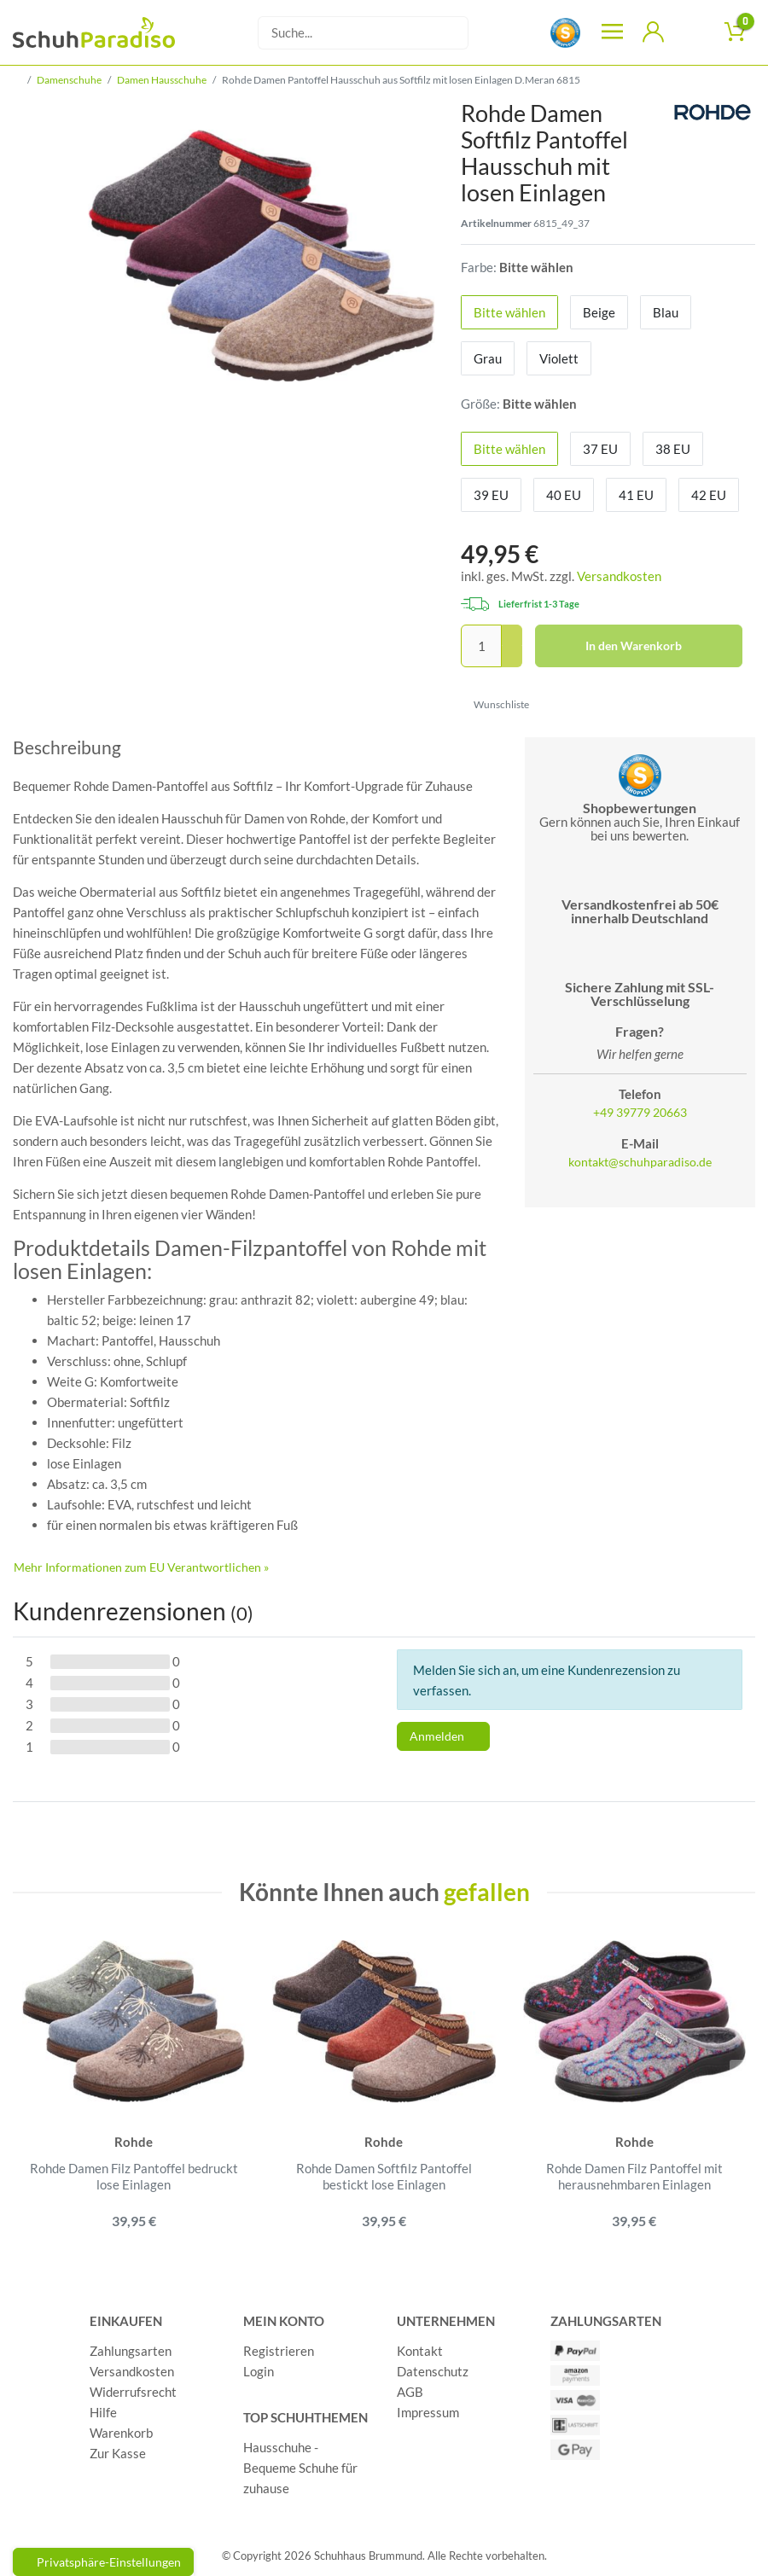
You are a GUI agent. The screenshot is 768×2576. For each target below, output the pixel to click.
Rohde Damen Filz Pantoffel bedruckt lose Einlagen (134, 2176)
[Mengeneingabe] (481, 646)
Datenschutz (432, 2372)
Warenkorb (121, 2433)
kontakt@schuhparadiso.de (640, 1162)
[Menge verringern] (512, 656)
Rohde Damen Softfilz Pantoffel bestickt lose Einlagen (384, 2176)
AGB (410, 2392)
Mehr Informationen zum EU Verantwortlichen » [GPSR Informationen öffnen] (141, 1567)
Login (258, 2372)
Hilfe (103, 2413)
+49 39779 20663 (640, 1112)
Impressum (428, 2413)
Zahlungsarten (131, 2351)
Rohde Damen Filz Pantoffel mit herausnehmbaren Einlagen (634, 2176)
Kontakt (420, 2351)
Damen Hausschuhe (162, 79)
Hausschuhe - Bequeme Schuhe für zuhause (300, 2468)
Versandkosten (619, 576)
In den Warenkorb (657, 646)
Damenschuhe (69, 79)
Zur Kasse (118, 2454)
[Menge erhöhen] (512, 636)
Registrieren (278, 2351)
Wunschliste (495, 704)
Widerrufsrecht (133, 2392)
